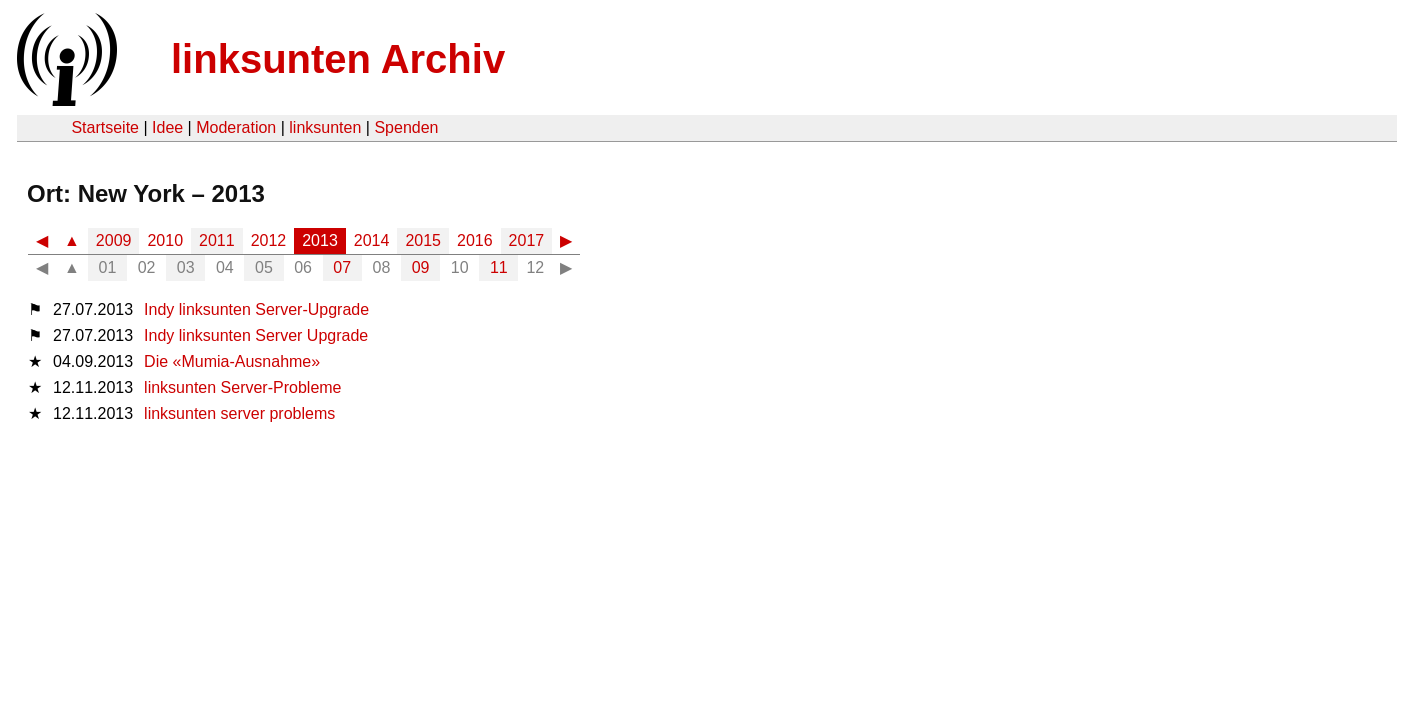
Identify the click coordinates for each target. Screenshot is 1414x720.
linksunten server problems (239, 413)
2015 (423, 240)
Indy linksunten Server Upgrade (256, 335)
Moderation (236, 127)
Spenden (406, 127)
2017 (527, 240)
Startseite (105, 127)
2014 (372, 240)
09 (421, 267)
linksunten (325, 127)
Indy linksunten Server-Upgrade (256, 309)
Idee (167, 127)
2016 (475, 240)
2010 (165, 240)
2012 (269, 240)
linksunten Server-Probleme (242, 387)
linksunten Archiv (338, 59)
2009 (114, 240)
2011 (217, 240)
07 (342, 267)
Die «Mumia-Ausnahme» (232, 361)
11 (499, 267)
